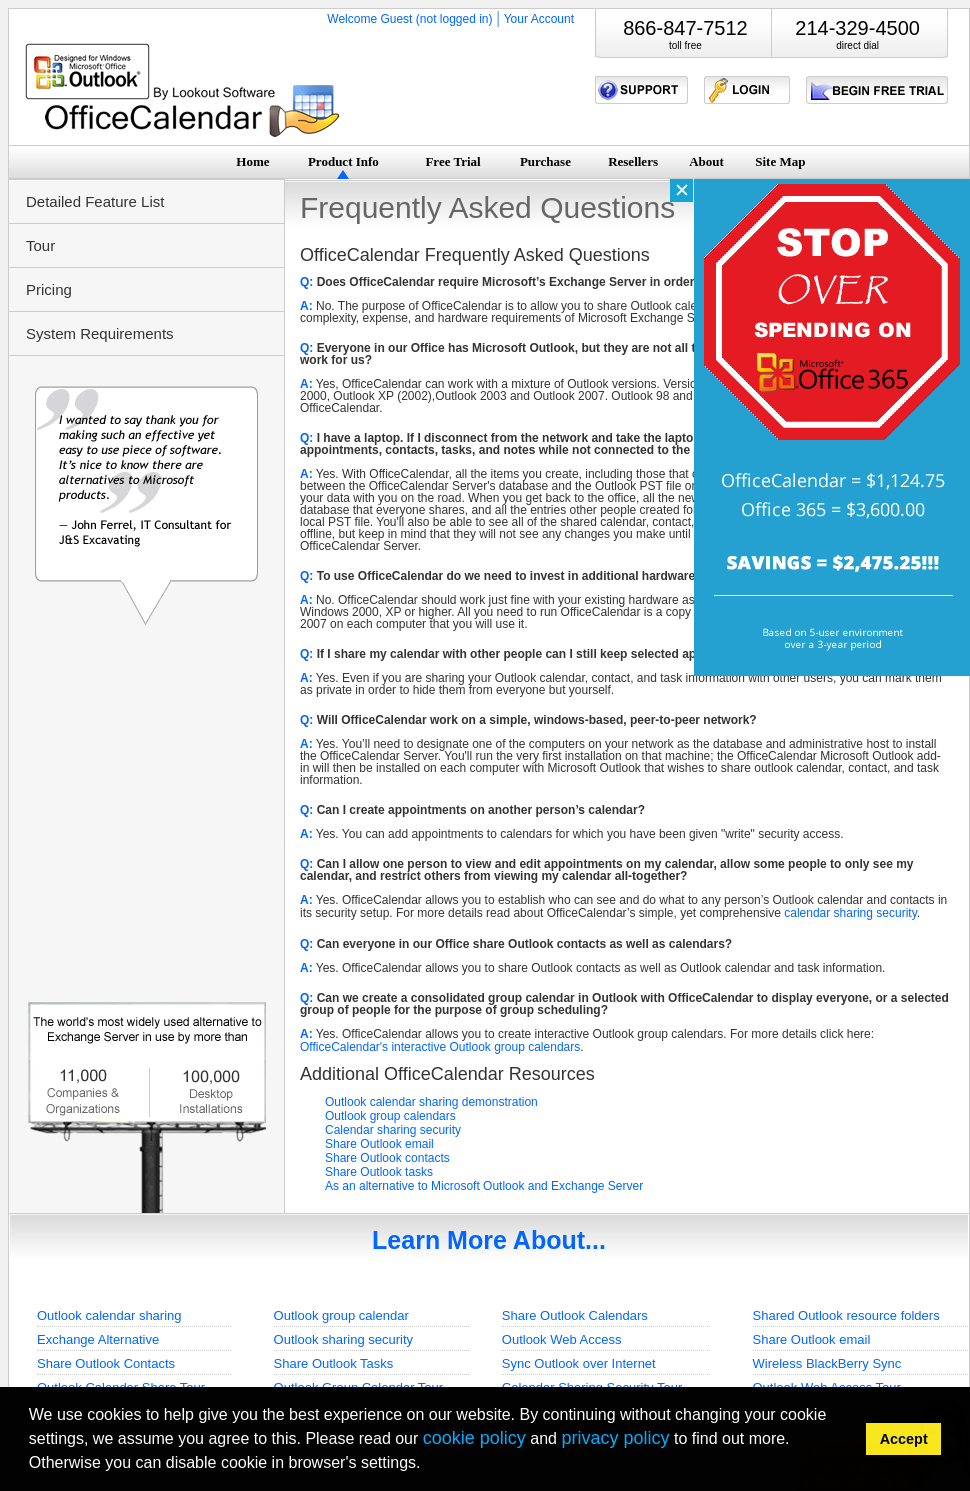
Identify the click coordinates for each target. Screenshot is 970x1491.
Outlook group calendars (390, 1116)
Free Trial (452, 161)
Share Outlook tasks (379, 1172)
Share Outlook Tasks (334, 1363)
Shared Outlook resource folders (846, 1315)
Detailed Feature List (95, 201)
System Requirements (100, 333)
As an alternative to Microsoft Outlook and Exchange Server (484, 1186)
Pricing (49, 289)
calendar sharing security (850, 913)
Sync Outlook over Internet (579, 1363)
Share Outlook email (379, 1144)
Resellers (633, 161)
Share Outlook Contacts (106, 1363)
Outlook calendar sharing (109, 1315)
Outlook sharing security (343, 1339)
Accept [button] (904, 1439)
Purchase (545, 161)
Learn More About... (489, 1240)
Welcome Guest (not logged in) (409, 19)
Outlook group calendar (341, 1315)
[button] (427, 1465)
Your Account (539, 19)
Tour (40, 245)
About (706, 161)
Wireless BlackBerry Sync (827, 1363)
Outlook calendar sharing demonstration (431, 1102)
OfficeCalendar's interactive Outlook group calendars (440, 1047)
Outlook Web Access (562, 1339)
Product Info (343, 161)
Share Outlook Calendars (575, 1315)
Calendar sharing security (393, 1130)
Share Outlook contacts (387, 1158)
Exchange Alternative (98, 1339)
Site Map (780, 161)
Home (252, 161)
